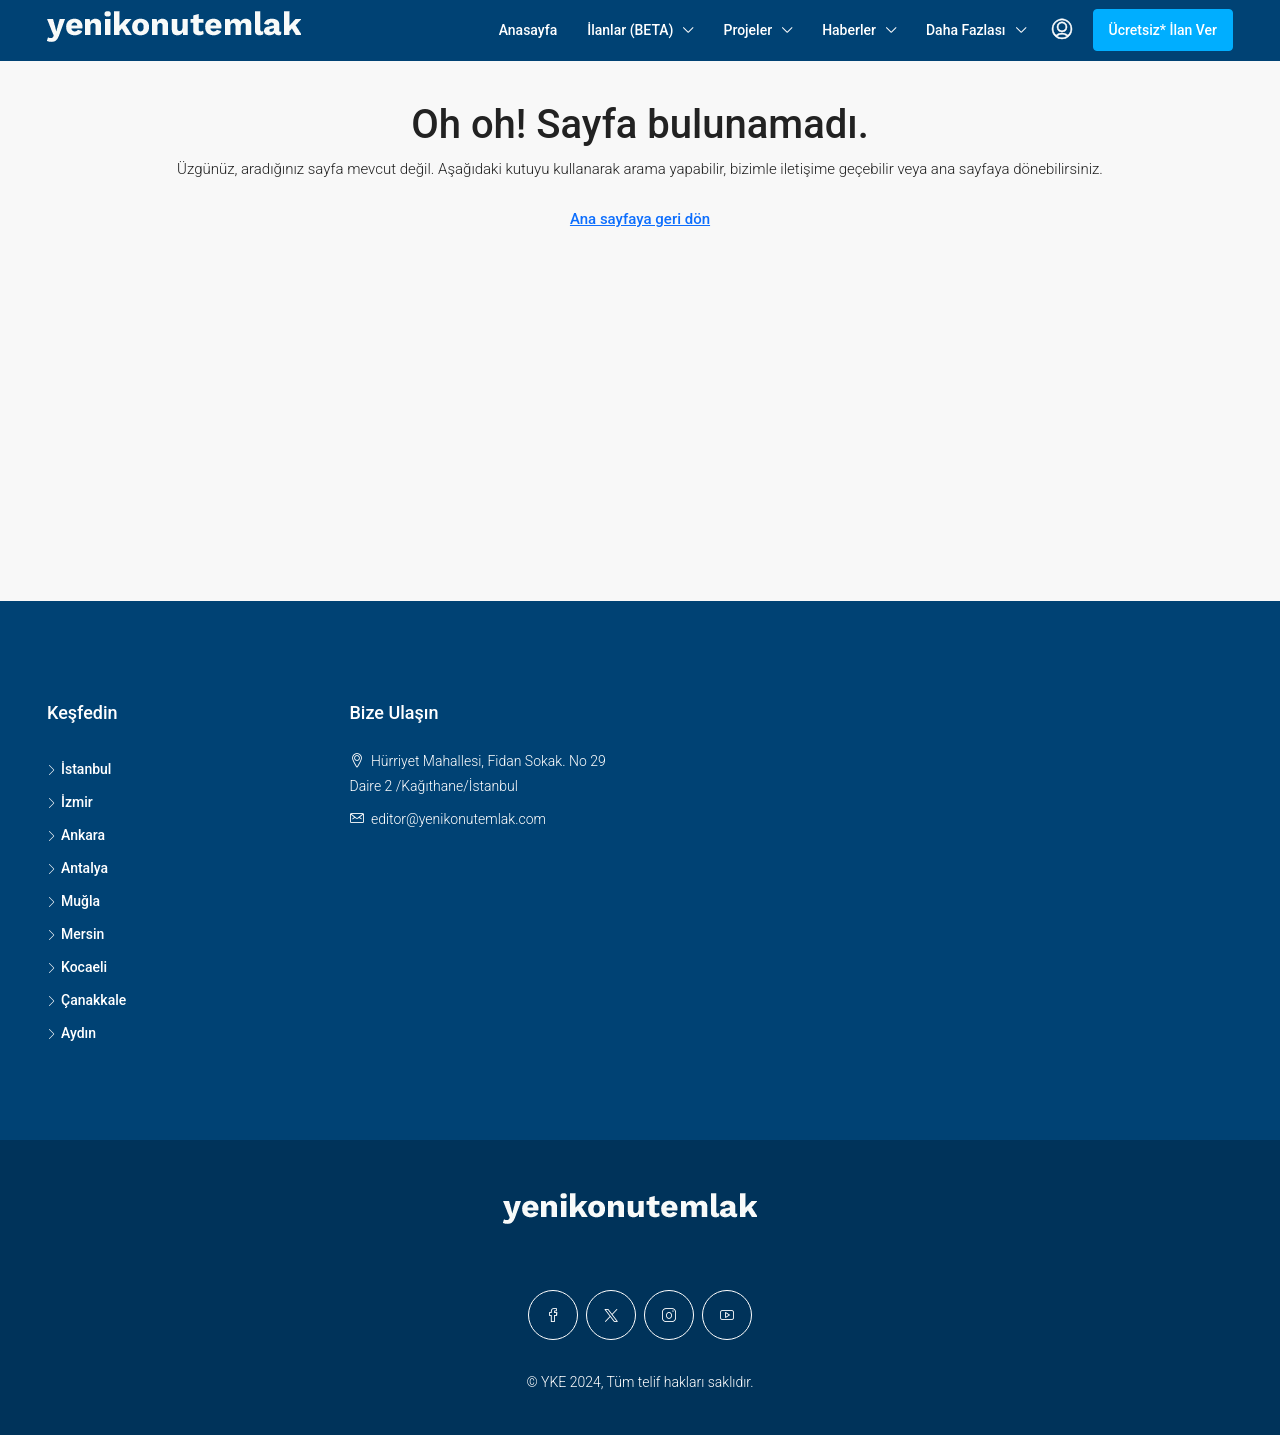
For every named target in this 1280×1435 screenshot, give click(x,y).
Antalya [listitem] (77, 868)
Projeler (747, 30)
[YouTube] (727, 1315)
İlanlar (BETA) (630, 30)
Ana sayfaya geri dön (640, 219)
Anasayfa (528, 30)
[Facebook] (553, 1315)
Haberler (849, 30)
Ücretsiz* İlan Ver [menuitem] (1163, 30)
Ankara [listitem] (76, 835)
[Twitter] (611, 1315)
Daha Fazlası (966, 30)
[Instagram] (669, 1315)
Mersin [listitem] (75, 934)
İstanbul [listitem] (79, 769)
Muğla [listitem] (73, 901)
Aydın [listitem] (71, 1033)
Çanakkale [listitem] (86, 1000)
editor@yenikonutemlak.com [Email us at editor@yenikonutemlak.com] (458, 819)
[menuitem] (1062, 30)
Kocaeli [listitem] (77, 967)
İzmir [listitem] (70, 802)
